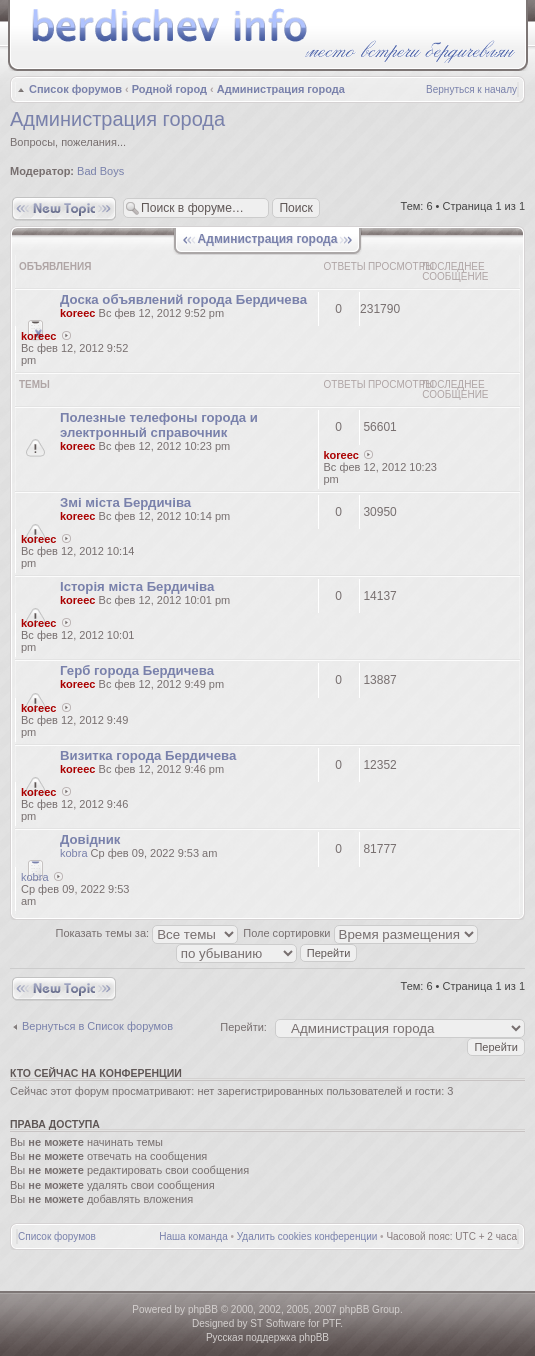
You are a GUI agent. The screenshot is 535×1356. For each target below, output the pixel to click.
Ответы (345, 266)
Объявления (55, 266)
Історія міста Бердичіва (137, 586)
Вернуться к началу (471, 89)
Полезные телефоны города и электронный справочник (159, 425)
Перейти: (243, 1027)
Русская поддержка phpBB (267, 1337)
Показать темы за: (147, 933)
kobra (74, 853)
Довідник (90, 839)
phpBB (203, 1309)
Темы (34, 384)
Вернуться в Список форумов (97, 1026)
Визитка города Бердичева (148, 755)
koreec (77, 313)
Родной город (169, 89)
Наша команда (193, 1236)
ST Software (277, 1323)
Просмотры (401, 266)
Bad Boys (100, 171)
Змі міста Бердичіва (125, 502)
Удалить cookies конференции (307, 1236)
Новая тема (64, 208)
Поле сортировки (360, 933)
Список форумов (75, 89)
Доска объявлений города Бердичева (183, 299)
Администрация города (281, 89)
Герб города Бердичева (137, 670)
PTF (331, 1323)
